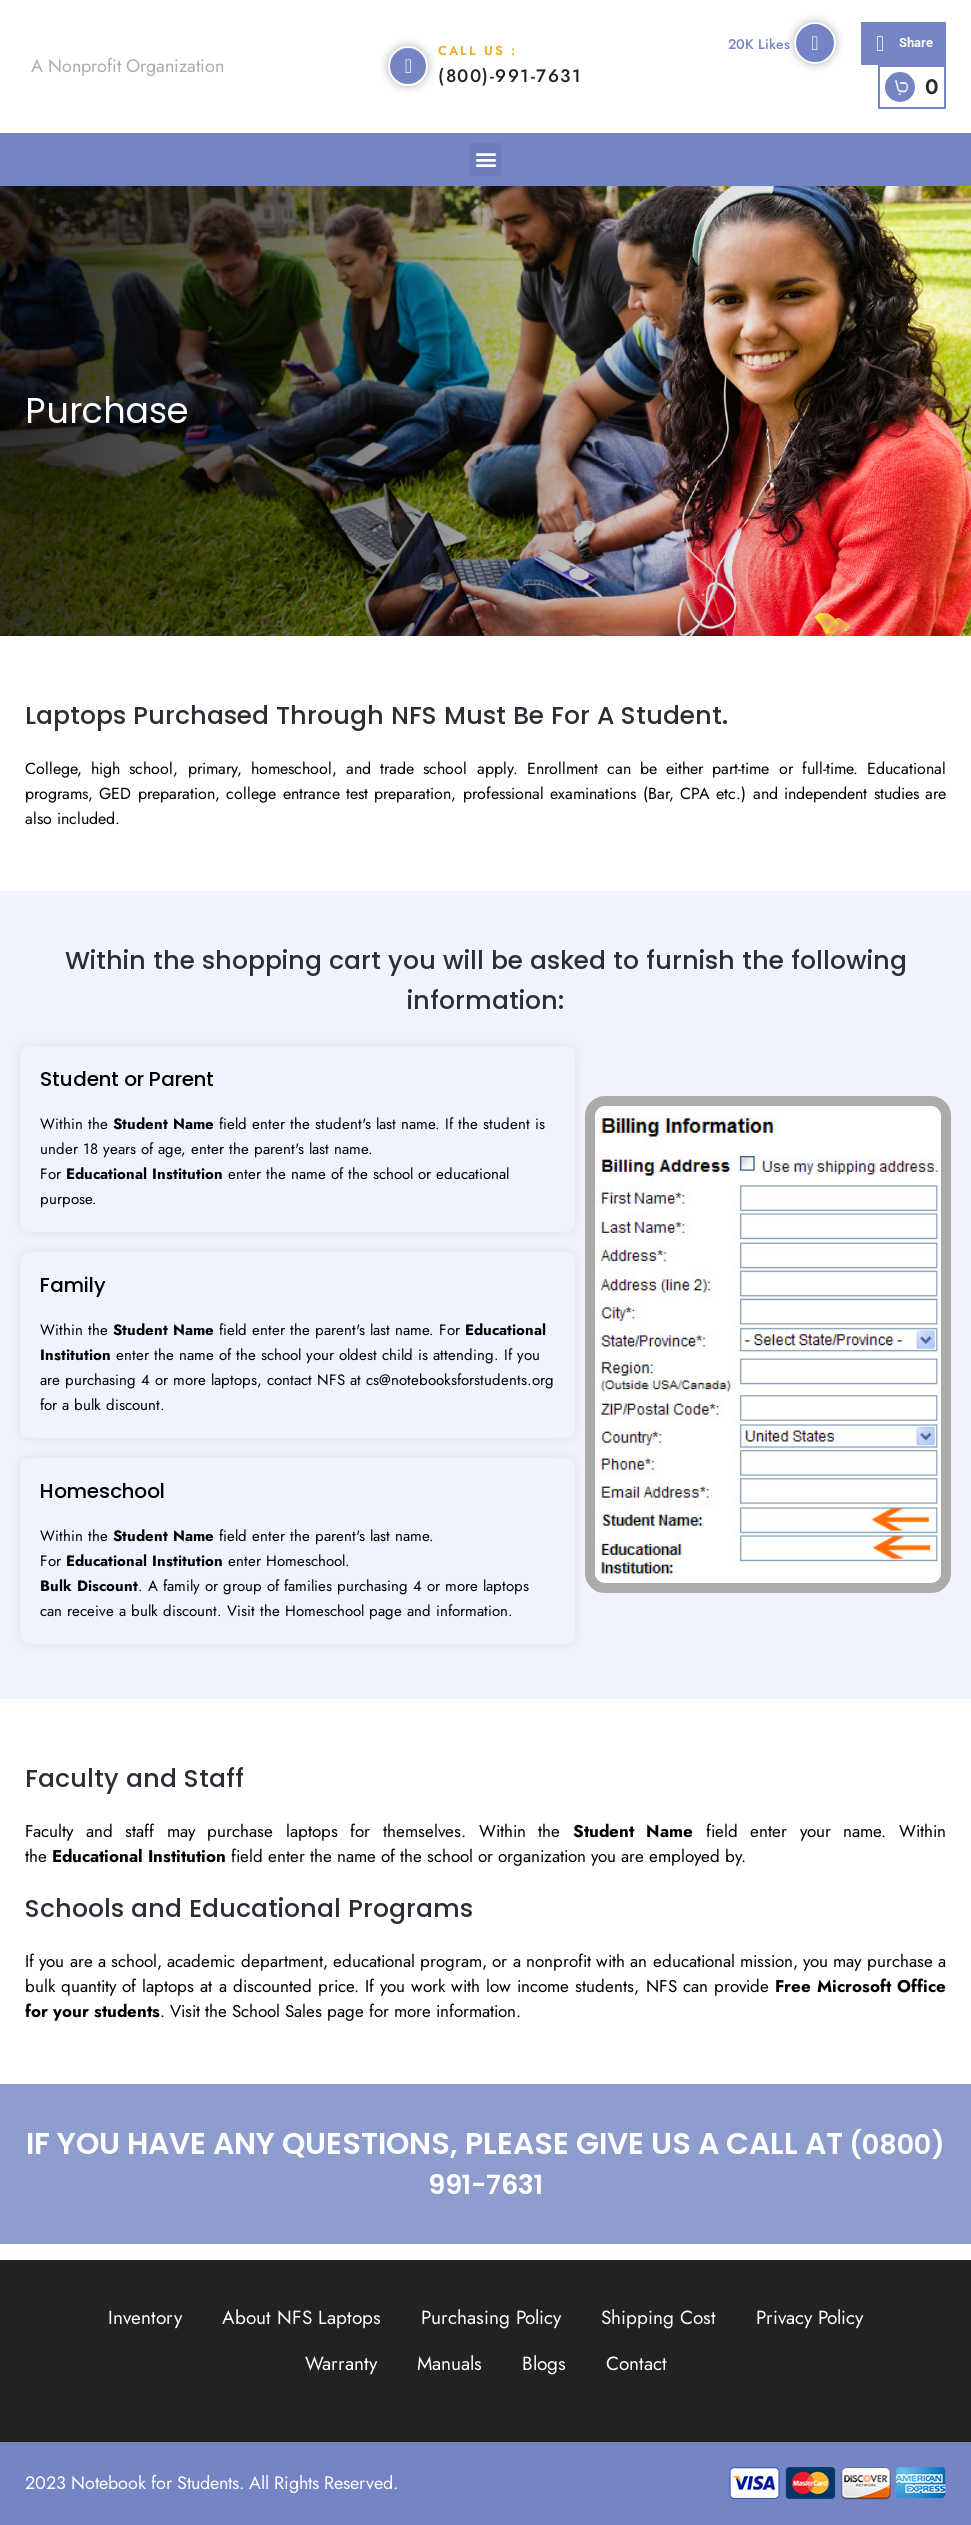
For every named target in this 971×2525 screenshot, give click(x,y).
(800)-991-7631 (510, 84)
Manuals (449, 2363)
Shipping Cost (658, 2317)
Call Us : (477, 58)
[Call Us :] (408, 74)
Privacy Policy (809, 2317)
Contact (636, 2363)
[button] (903, 51)
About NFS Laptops (301, 2317)
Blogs (544, 2363)
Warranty (341, 2363)
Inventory (145, 2317)
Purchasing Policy (491, 2317)
